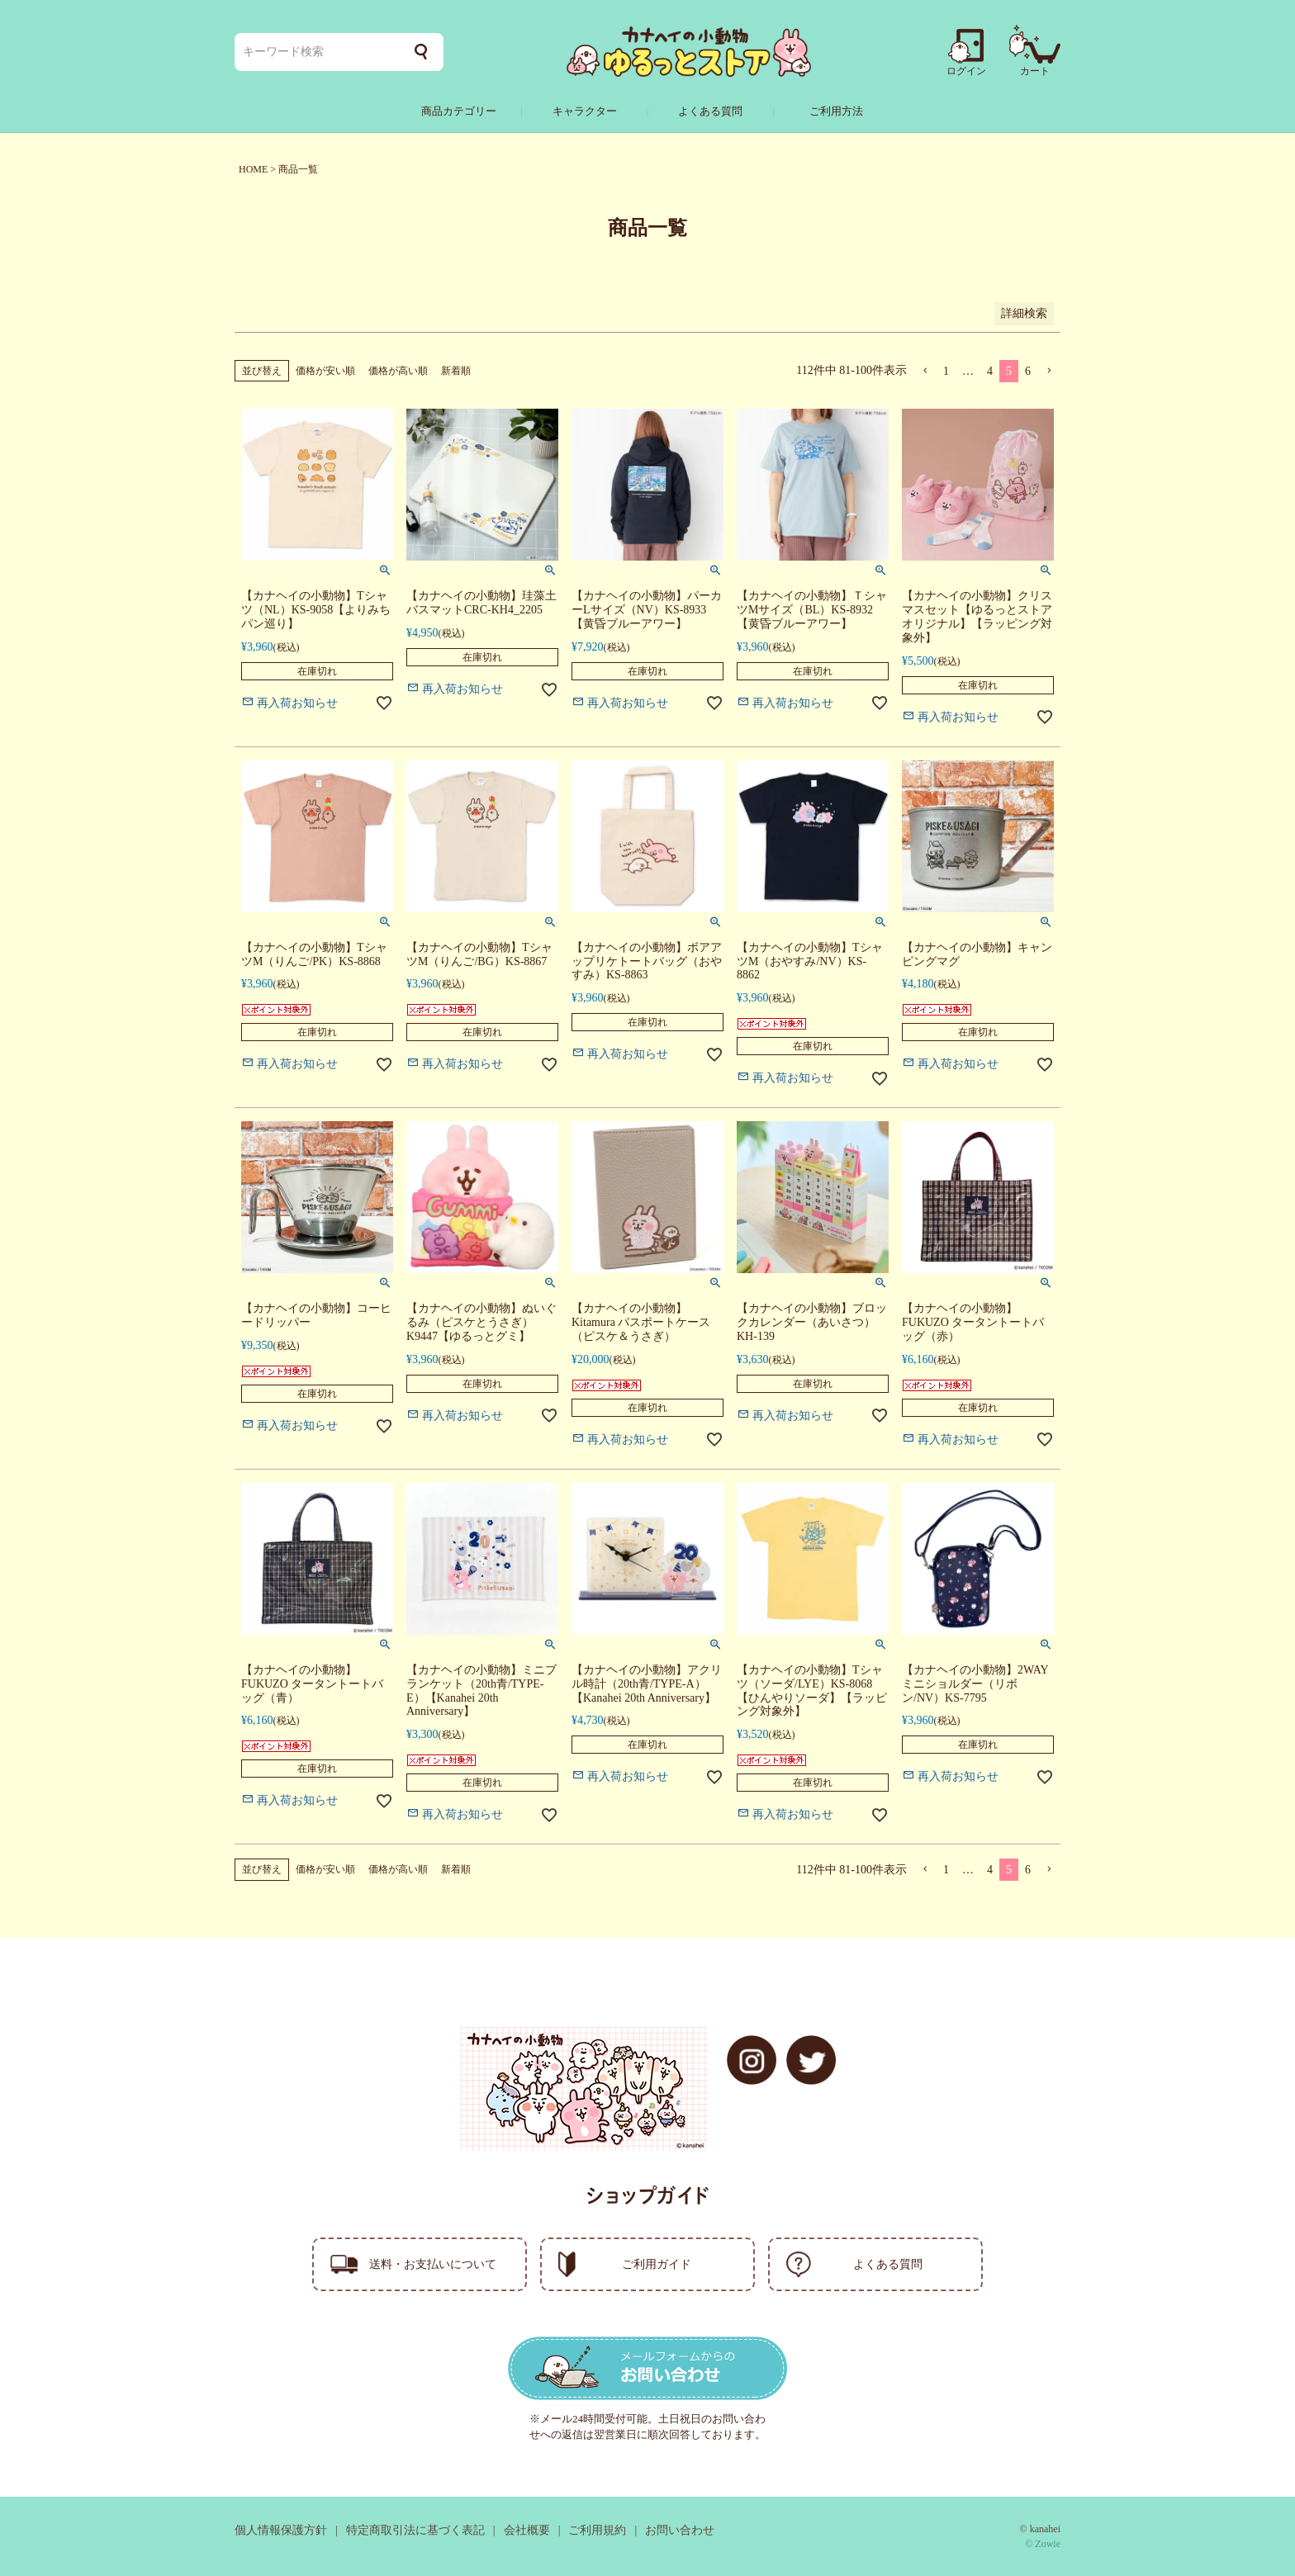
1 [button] (946, 371)
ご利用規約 (597, 2530)
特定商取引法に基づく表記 (415, 2530)
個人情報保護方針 (281, 2530)
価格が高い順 (398, 370)
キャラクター (585, 111)
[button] (925, 371)
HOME (253, 169)
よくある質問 (710, 111)
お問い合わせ (679, 2530)
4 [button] (990, 371)
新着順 (456, 370)
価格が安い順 (325, 370)
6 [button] (1028, 371)
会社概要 (527, 2530)
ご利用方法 (836, 111)
